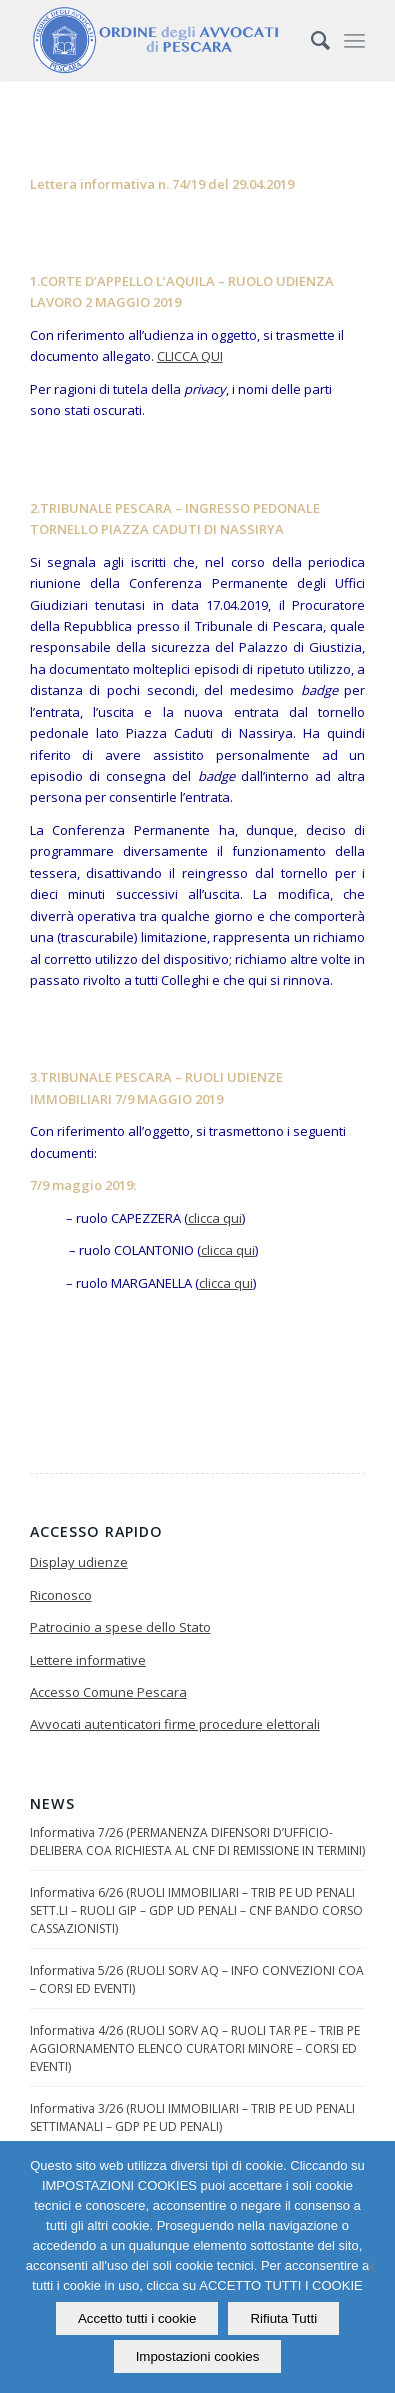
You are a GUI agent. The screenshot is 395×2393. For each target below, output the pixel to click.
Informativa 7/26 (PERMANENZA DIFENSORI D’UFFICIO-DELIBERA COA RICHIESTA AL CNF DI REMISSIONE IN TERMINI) (197, 1841)
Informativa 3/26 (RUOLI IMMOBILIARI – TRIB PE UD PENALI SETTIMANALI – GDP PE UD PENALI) (192, 2117)
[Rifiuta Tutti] (370, 2267)
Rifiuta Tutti (283, 2318)
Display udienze (79, 1562)
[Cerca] (310, 40)
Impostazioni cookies (198, 2356)
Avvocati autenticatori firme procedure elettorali (175, 1724)
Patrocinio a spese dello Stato (120, 1627)
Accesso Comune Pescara (108, 1692)
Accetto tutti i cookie (137, 2318)
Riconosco (61, 1595)
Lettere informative (88, 1660)
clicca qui (215, 1218)
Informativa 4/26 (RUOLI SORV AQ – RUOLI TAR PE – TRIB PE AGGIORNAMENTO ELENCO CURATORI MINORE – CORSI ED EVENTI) (195, 2048)
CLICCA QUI (190, 356)
